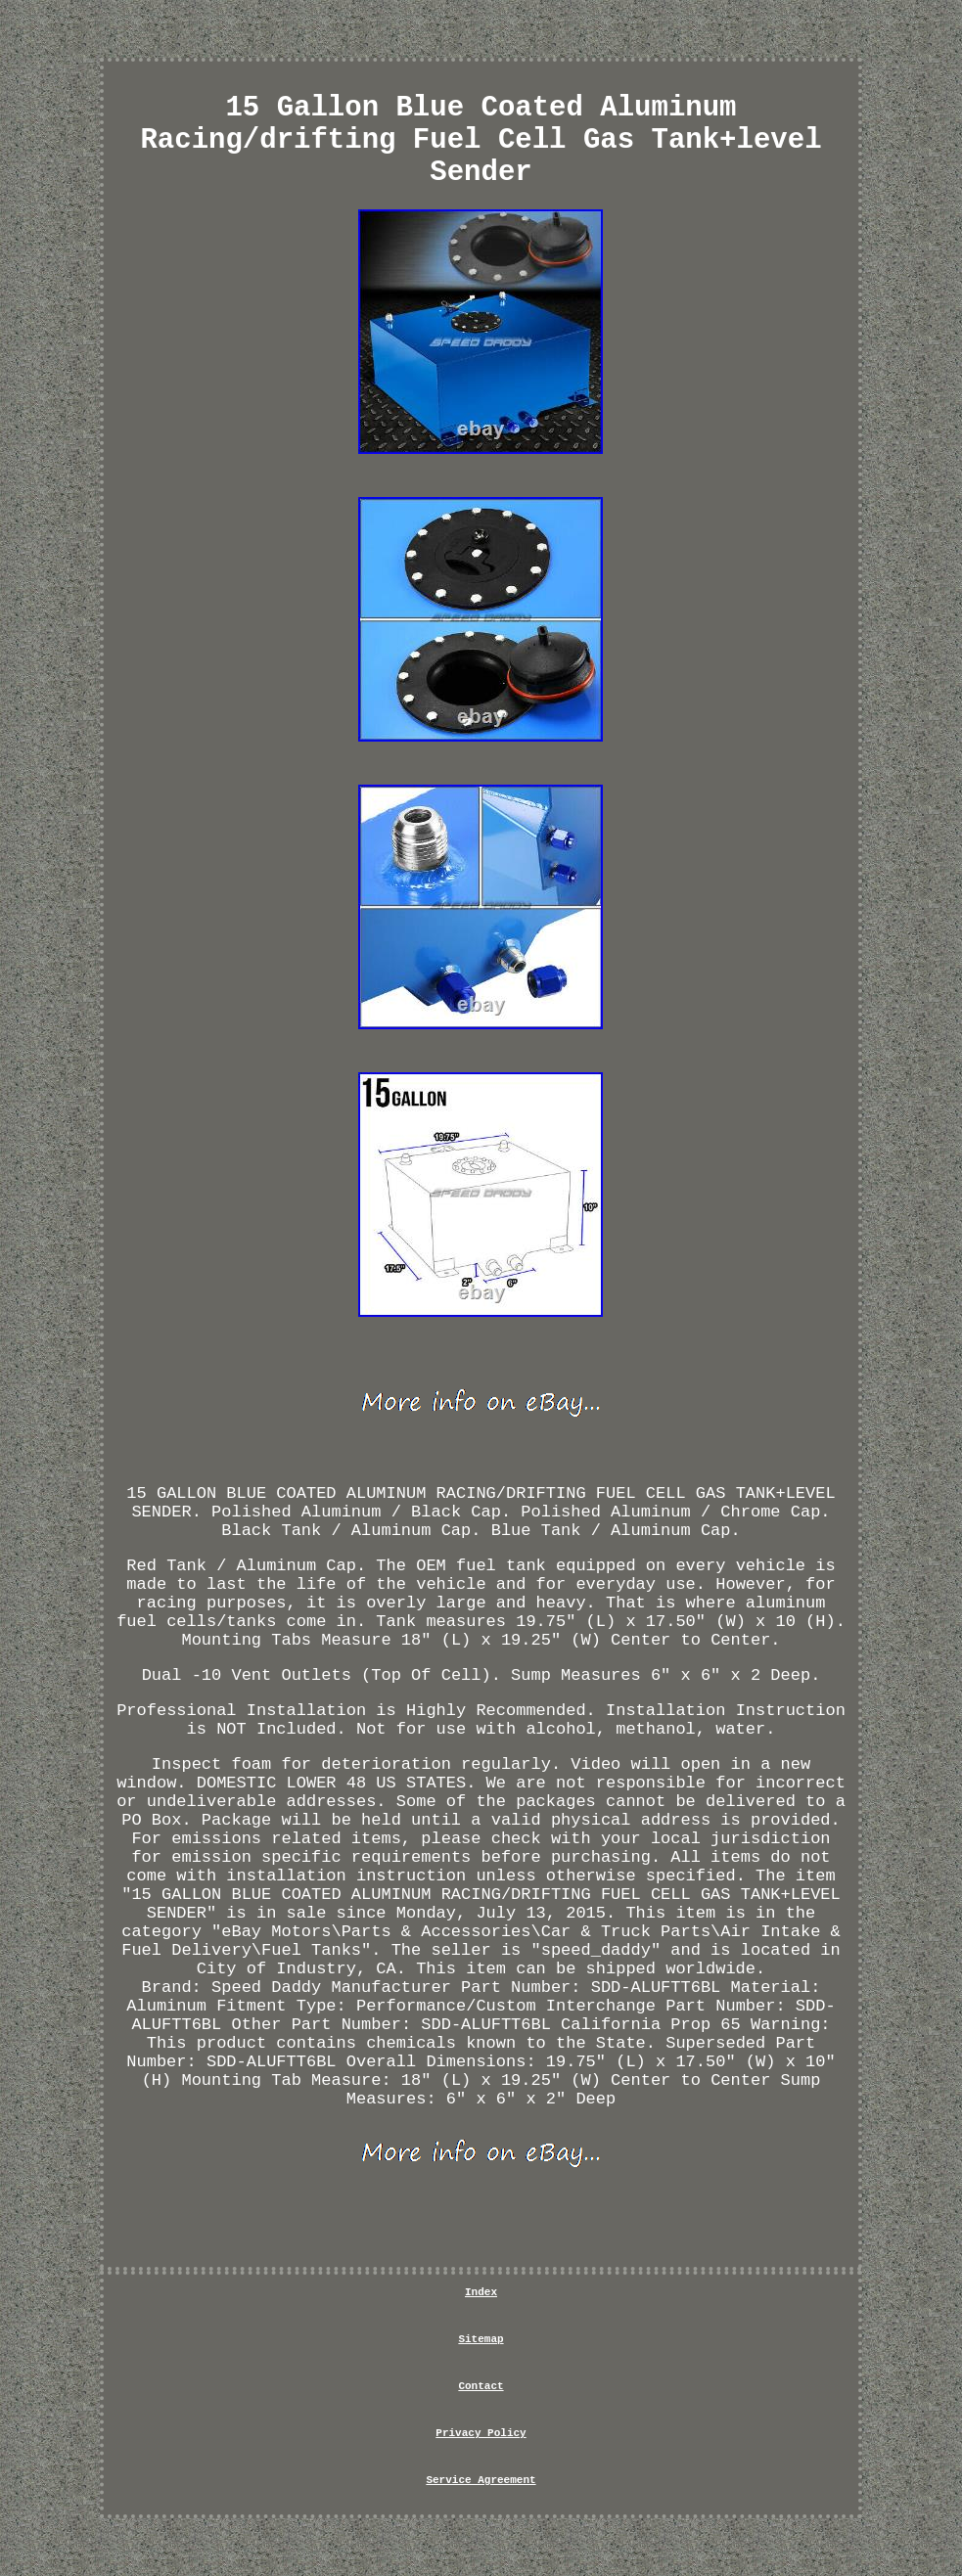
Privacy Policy (480, 2433)
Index (481, 2292)
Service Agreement (480, 2480)
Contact (480, 2386)
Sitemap (480, 2339)
